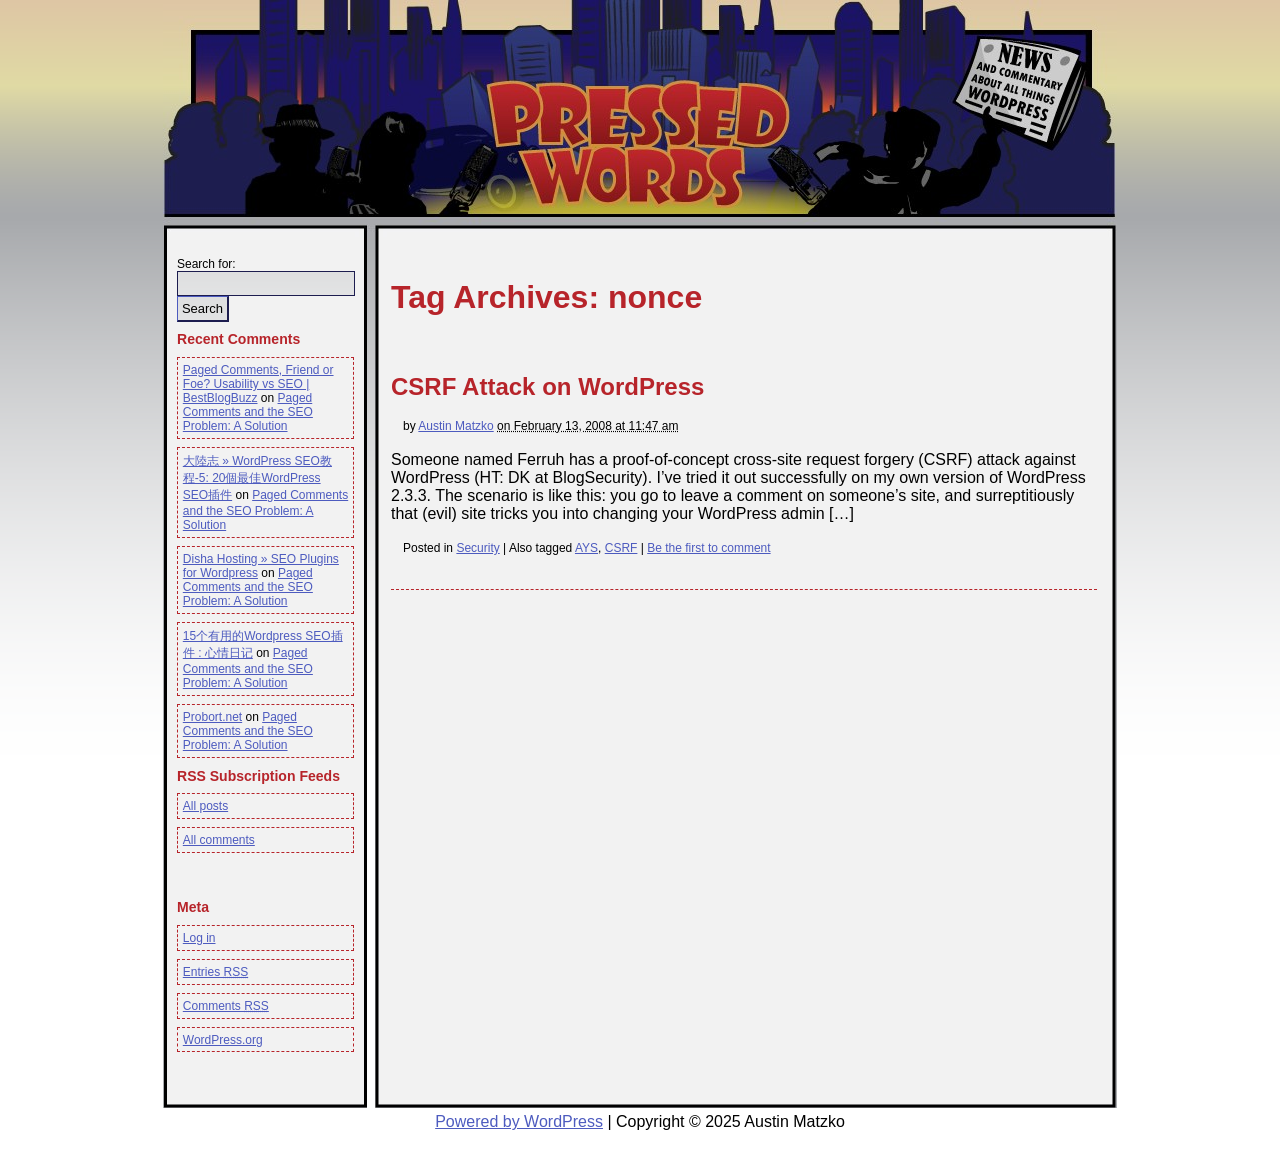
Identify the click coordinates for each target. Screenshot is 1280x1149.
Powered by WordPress (519, 1121)
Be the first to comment (708, 548)
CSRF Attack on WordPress (547, 386)
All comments (219, 840)
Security (477, 548)
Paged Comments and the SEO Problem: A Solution (248, 412)
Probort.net (212, 717)
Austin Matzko (455, 426)
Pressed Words (636, 142)
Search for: (206, 264)
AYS (586, 548)
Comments (226, 1006)
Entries (215, 972)
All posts (205, 806)
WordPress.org (223, 1040)
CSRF (621, 548)
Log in (199, 938)
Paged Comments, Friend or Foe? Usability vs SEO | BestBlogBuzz (258, 384)
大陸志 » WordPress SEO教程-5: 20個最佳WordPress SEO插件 (257, 478)
